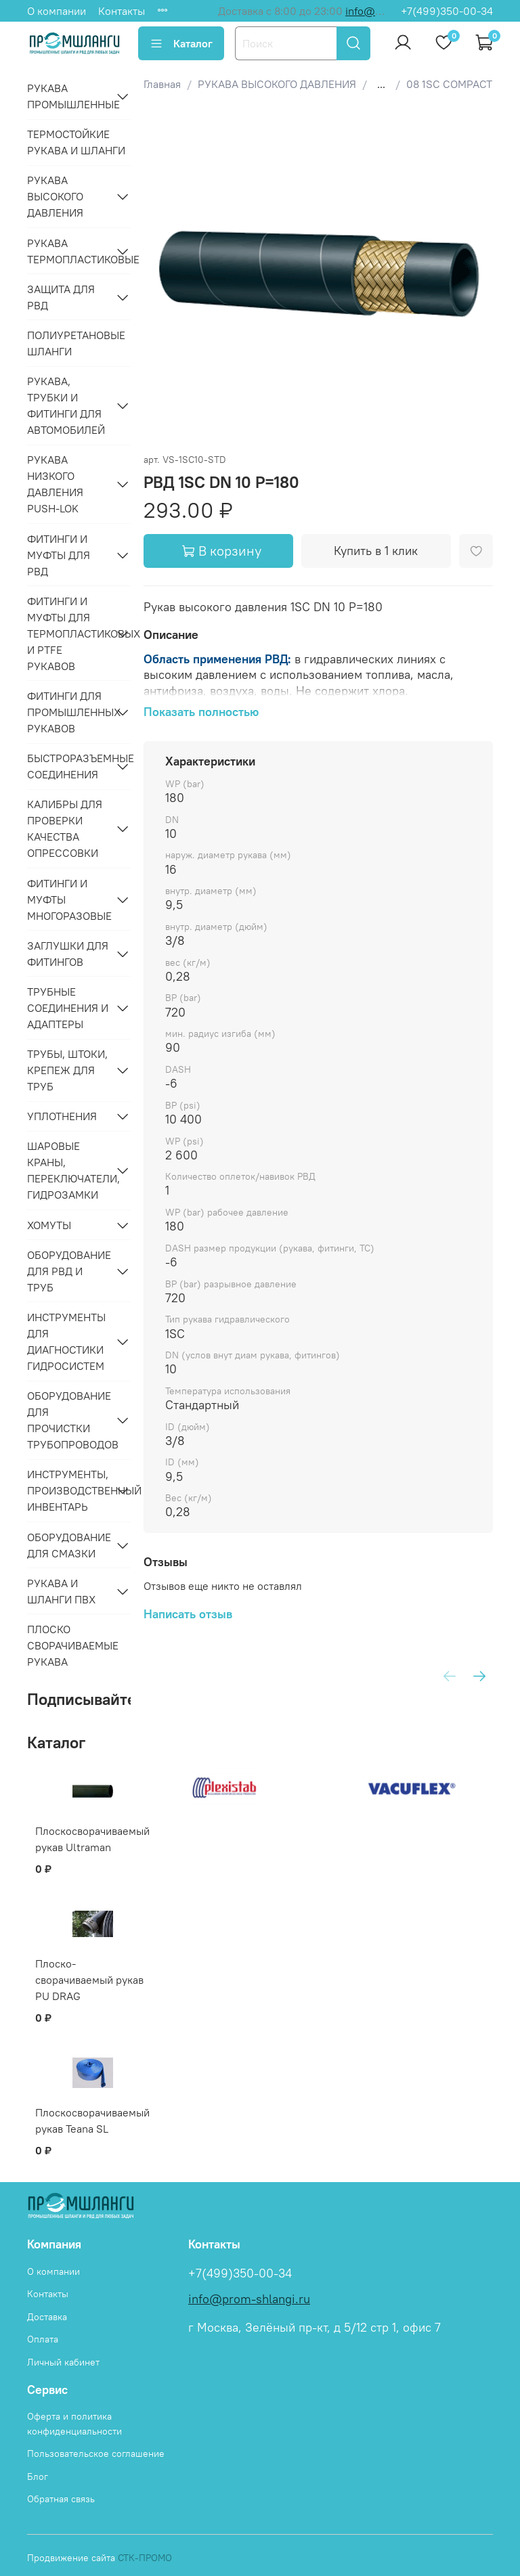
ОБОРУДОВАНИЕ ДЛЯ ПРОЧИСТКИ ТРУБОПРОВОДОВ (68, 1420)
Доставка (47, 2317)
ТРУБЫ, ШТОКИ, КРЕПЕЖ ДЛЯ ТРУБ (67, 1070)
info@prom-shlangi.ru (249, 2299)
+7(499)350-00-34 (447, 11)
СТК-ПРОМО (145, 2558)
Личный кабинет (63, 2362)
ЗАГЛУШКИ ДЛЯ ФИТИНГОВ (67, 954)
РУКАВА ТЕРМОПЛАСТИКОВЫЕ (68, 251)
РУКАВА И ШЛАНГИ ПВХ (61, 1591)
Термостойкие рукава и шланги (76, 142)
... (381, 84)
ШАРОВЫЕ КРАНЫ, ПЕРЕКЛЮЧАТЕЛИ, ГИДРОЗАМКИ (68, 1170)
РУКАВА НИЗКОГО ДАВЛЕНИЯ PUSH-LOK (55, 484)
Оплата (42, 2339)
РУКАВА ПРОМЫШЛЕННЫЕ (68, 96)
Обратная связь (61, 2499)
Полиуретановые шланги (76, 343)
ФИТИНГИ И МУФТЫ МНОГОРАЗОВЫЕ (68, 899)
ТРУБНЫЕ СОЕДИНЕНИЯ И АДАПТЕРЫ (67, 1008)
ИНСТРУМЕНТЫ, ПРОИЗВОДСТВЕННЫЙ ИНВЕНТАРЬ (68, 1490)
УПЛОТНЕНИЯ (62, 1116)
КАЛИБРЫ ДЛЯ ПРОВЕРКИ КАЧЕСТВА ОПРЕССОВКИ (64, 828)
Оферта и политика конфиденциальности (74, 2423)
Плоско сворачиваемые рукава (72, 1645)
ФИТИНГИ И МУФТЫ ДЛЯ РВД (58, 555)
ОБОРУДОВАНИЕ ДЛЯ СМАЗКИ (68, 1545)
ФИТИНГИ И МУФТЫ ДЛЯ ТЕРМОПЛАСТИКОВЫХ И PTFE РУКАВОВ (68, 633)
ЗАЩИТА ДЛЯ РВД (61, 297)
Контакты (121, 11)
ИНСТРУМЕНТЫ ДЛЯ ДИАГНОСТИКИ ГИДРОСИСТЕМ (66, 1341)
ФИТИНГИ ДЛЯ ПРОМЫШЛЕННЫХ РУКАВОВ (68, 712)
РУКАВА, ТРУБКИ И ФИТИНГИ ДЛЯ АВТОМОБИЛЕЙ (66, 405)
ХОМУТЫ (49, 1225)
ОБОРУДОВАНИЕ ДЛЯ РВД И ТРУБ (68, 1271)
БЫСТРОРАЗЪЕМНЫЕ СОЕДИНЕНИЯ (68, 766)
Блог (37, 2476)
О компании (56, 11)
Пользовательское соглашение (96, 2453)
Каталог (181, 43)
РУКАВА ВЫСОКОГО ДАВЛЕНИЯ (55, 196)
